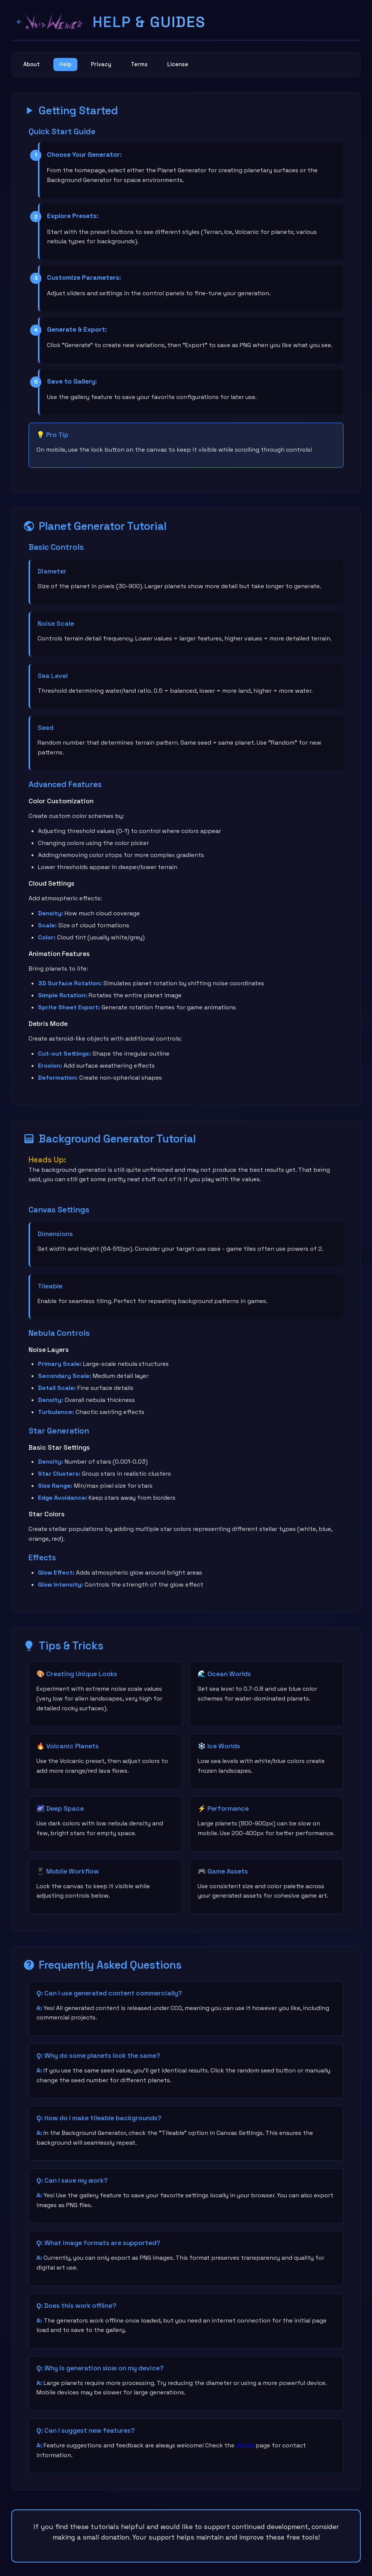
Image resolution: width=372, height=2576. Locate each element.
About (34, 66)
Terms (154, 66)
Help (71, 66)
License (197, 66)
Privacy (112, 66)
